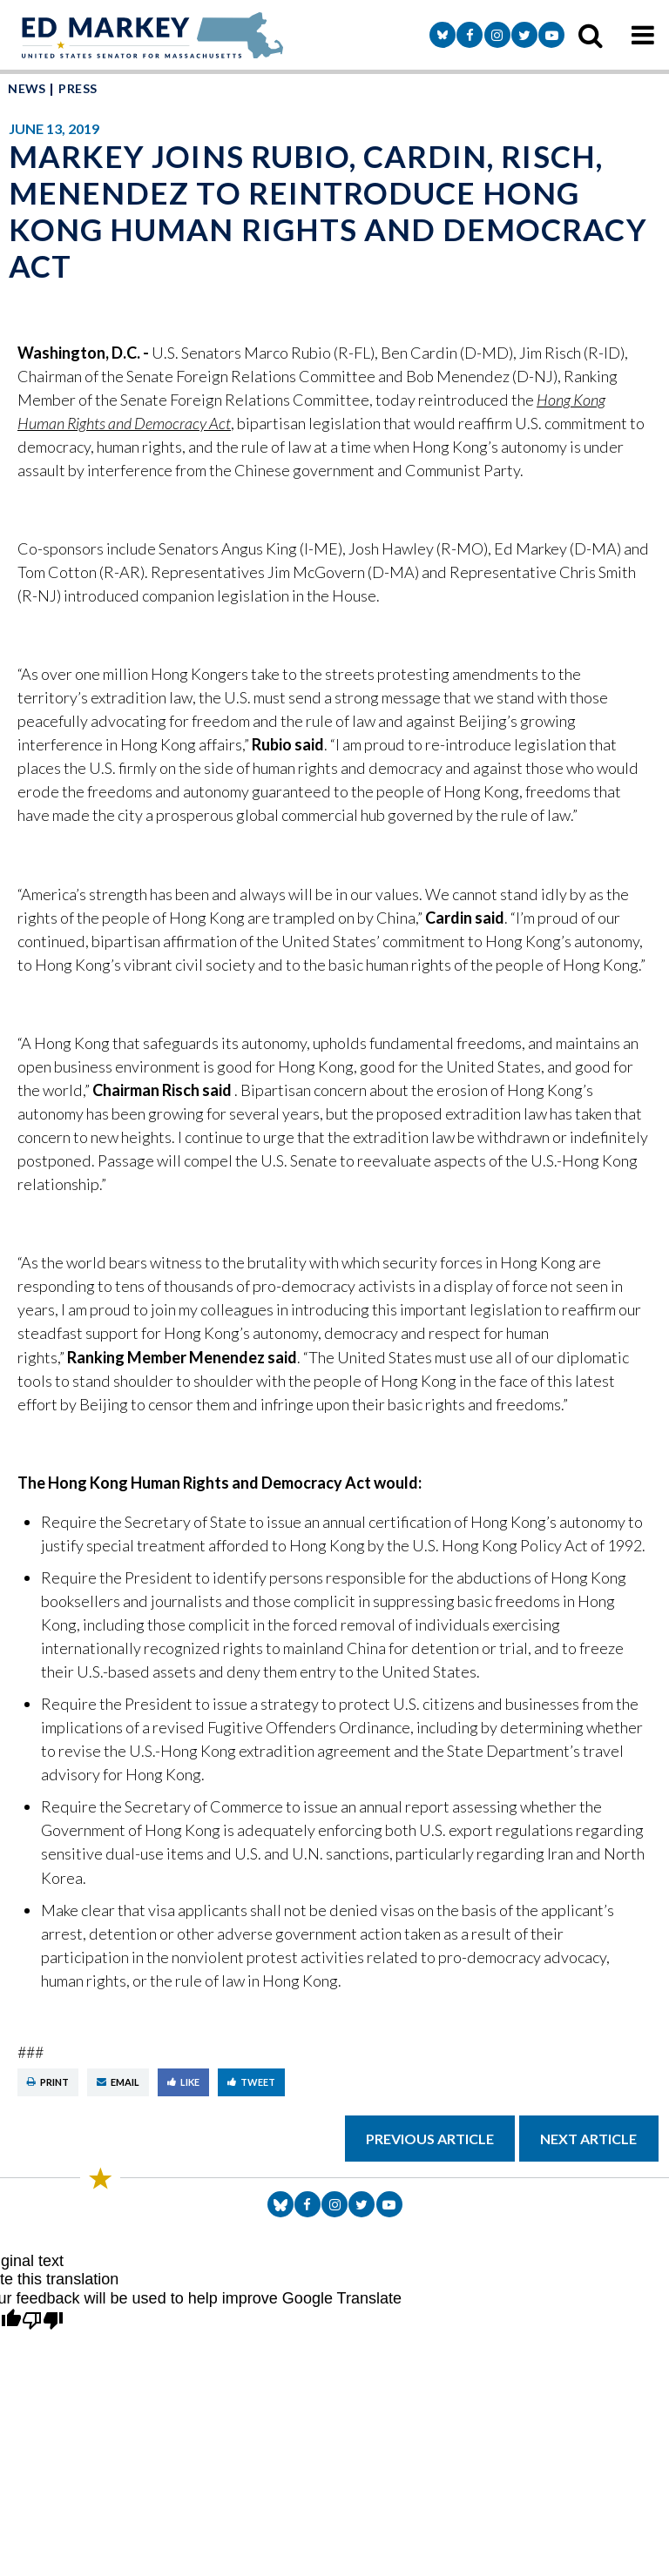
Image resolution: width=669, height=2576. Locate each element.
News (27, 88)
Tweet (251, 2082)
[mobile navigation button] (643, 35)
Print (48, 2082)
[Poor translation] (43, 2322)
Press (77, 88)
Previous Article (430, 2138)
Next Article (588, 2138)
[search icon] (590, 35)
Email (118, 2082)
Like (183, 2082)
